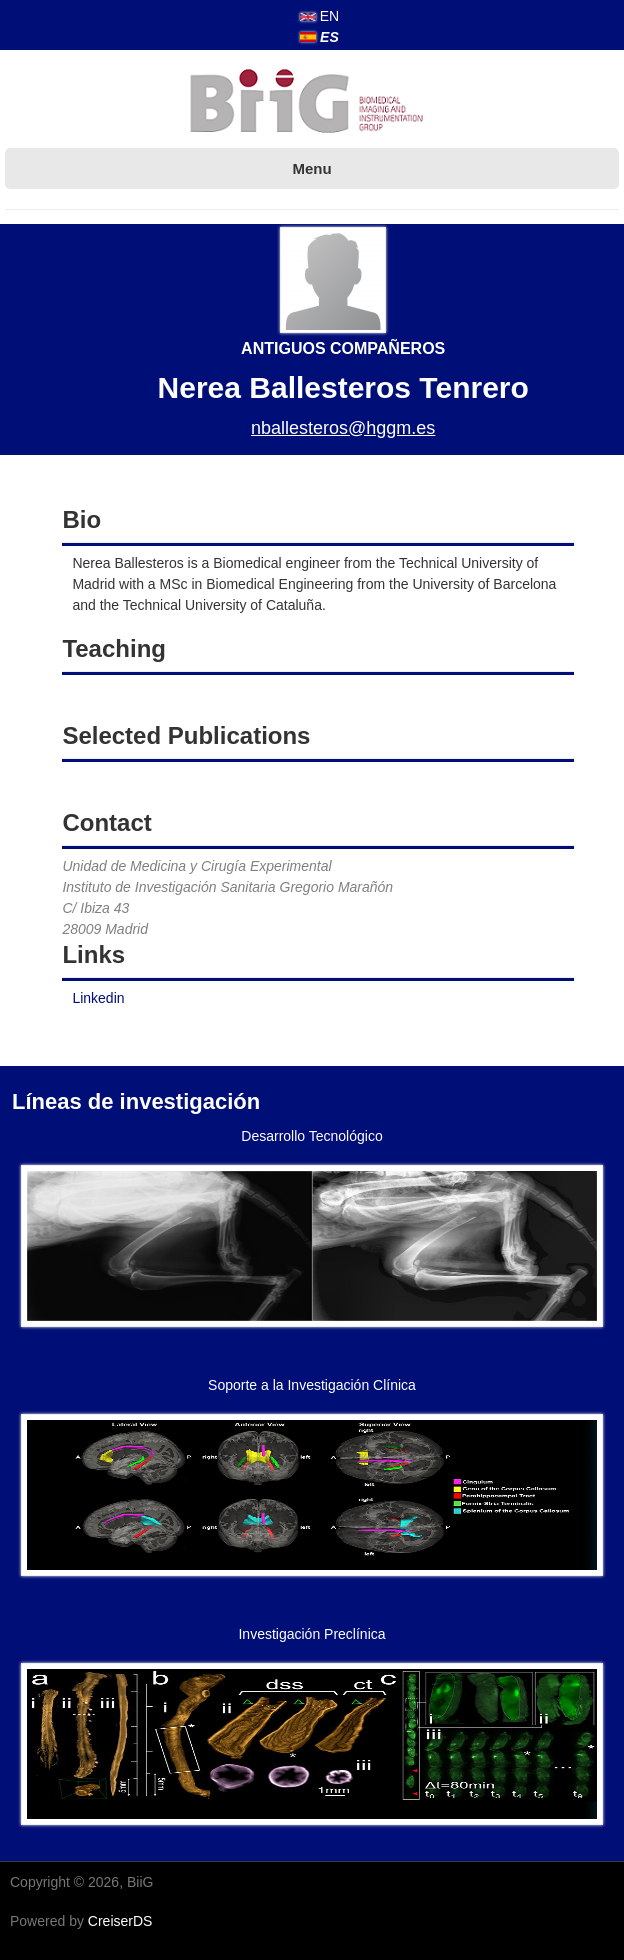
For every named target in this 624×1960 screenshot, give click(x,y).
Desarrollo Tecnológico (311, 1136)
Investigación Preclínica (311, 1634)
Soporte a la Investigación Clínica (312, 1385)
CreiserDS (120, 1921)
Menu (311, 168)
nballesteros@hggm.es (343, 428)
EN (319, 16)
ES (319, 37)
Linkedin (98, 998)
